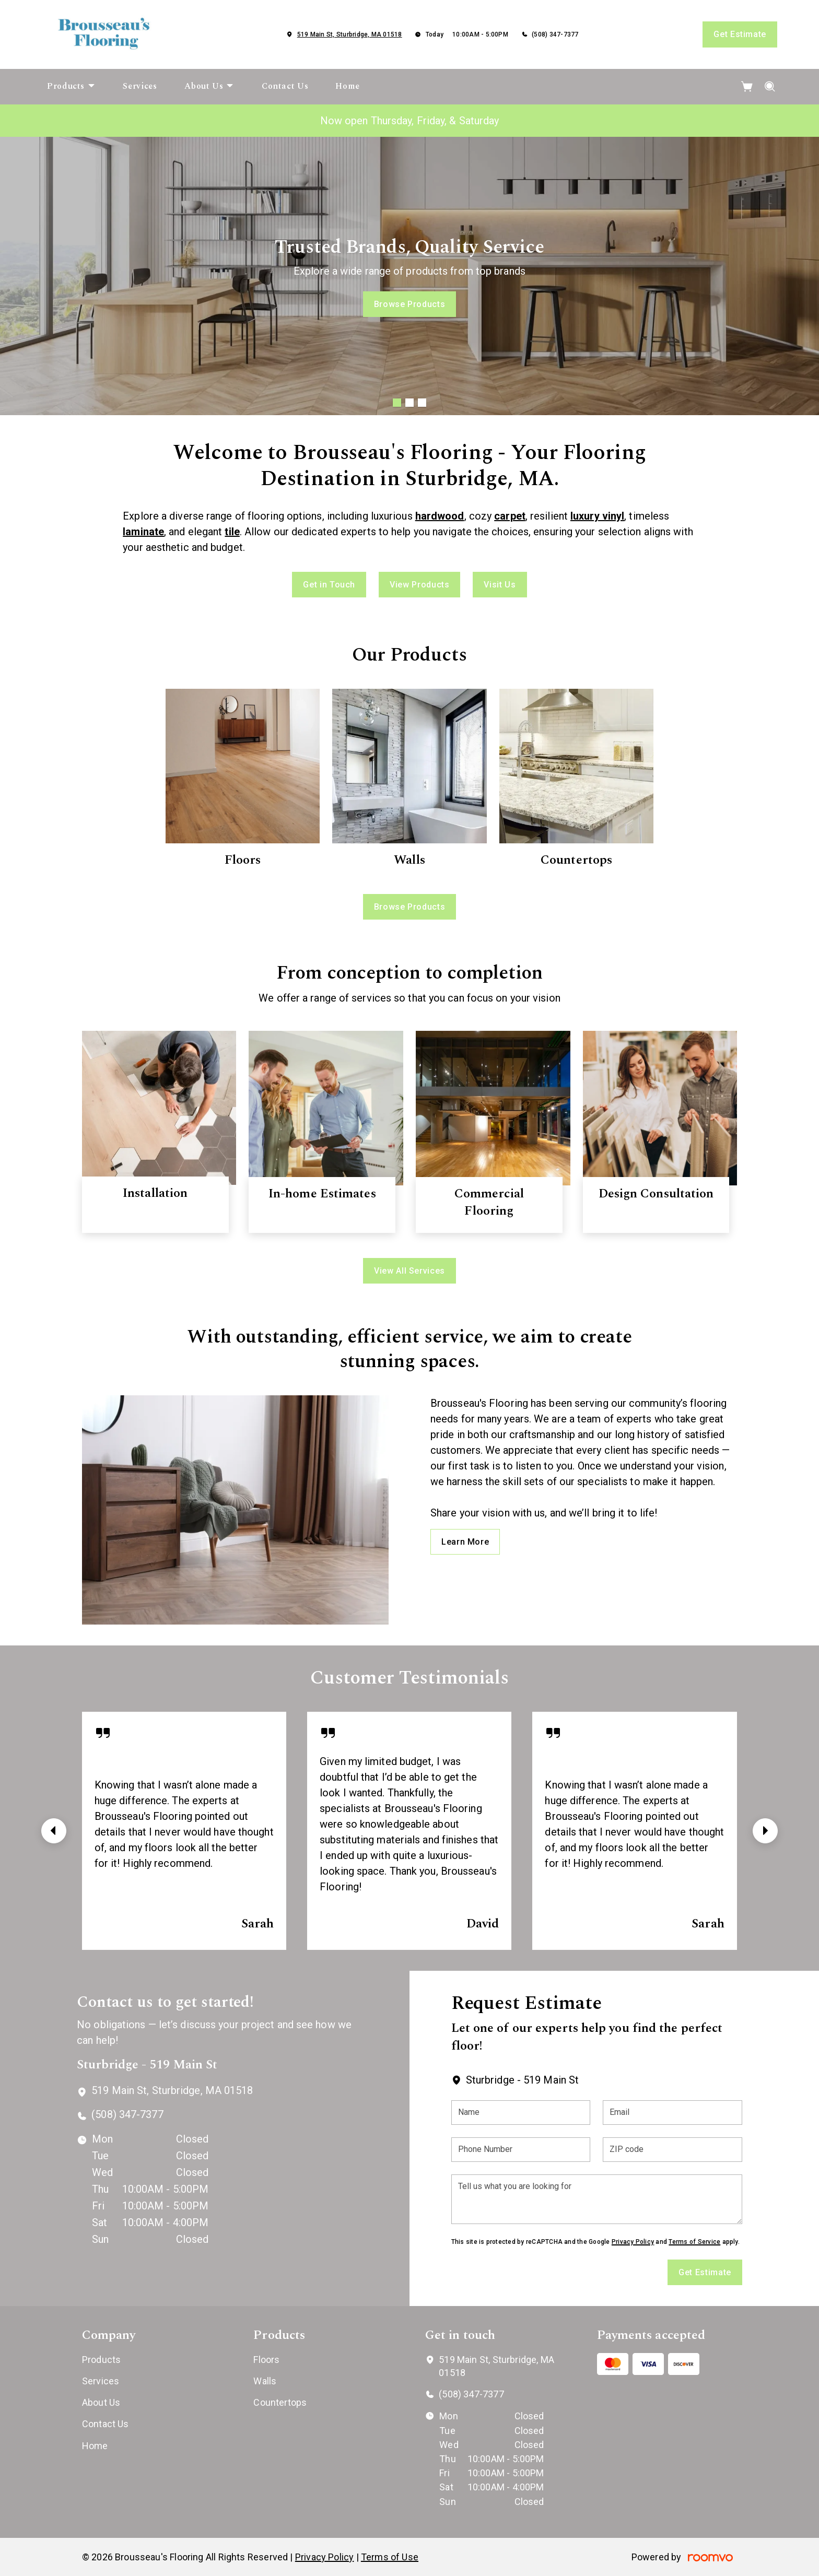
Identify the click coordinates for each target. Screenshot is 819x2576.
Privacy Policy (633, 2241)
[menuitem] (71, 86)
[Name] (521, 2112)
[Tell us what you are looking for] (596, 2199)
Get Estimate (739, 34)
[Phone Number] (521, 2149)
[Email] (672, 2112)
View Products (419, 585)
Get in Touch (329, 585)
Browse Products (410, 304)
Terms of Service (694, 2241)
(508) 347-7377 (555, 34)
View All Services (409, 1271)
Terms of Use (389, 2556)
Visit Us (500, 585)
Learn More (465, 1542)
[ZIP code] (672, 2149)
